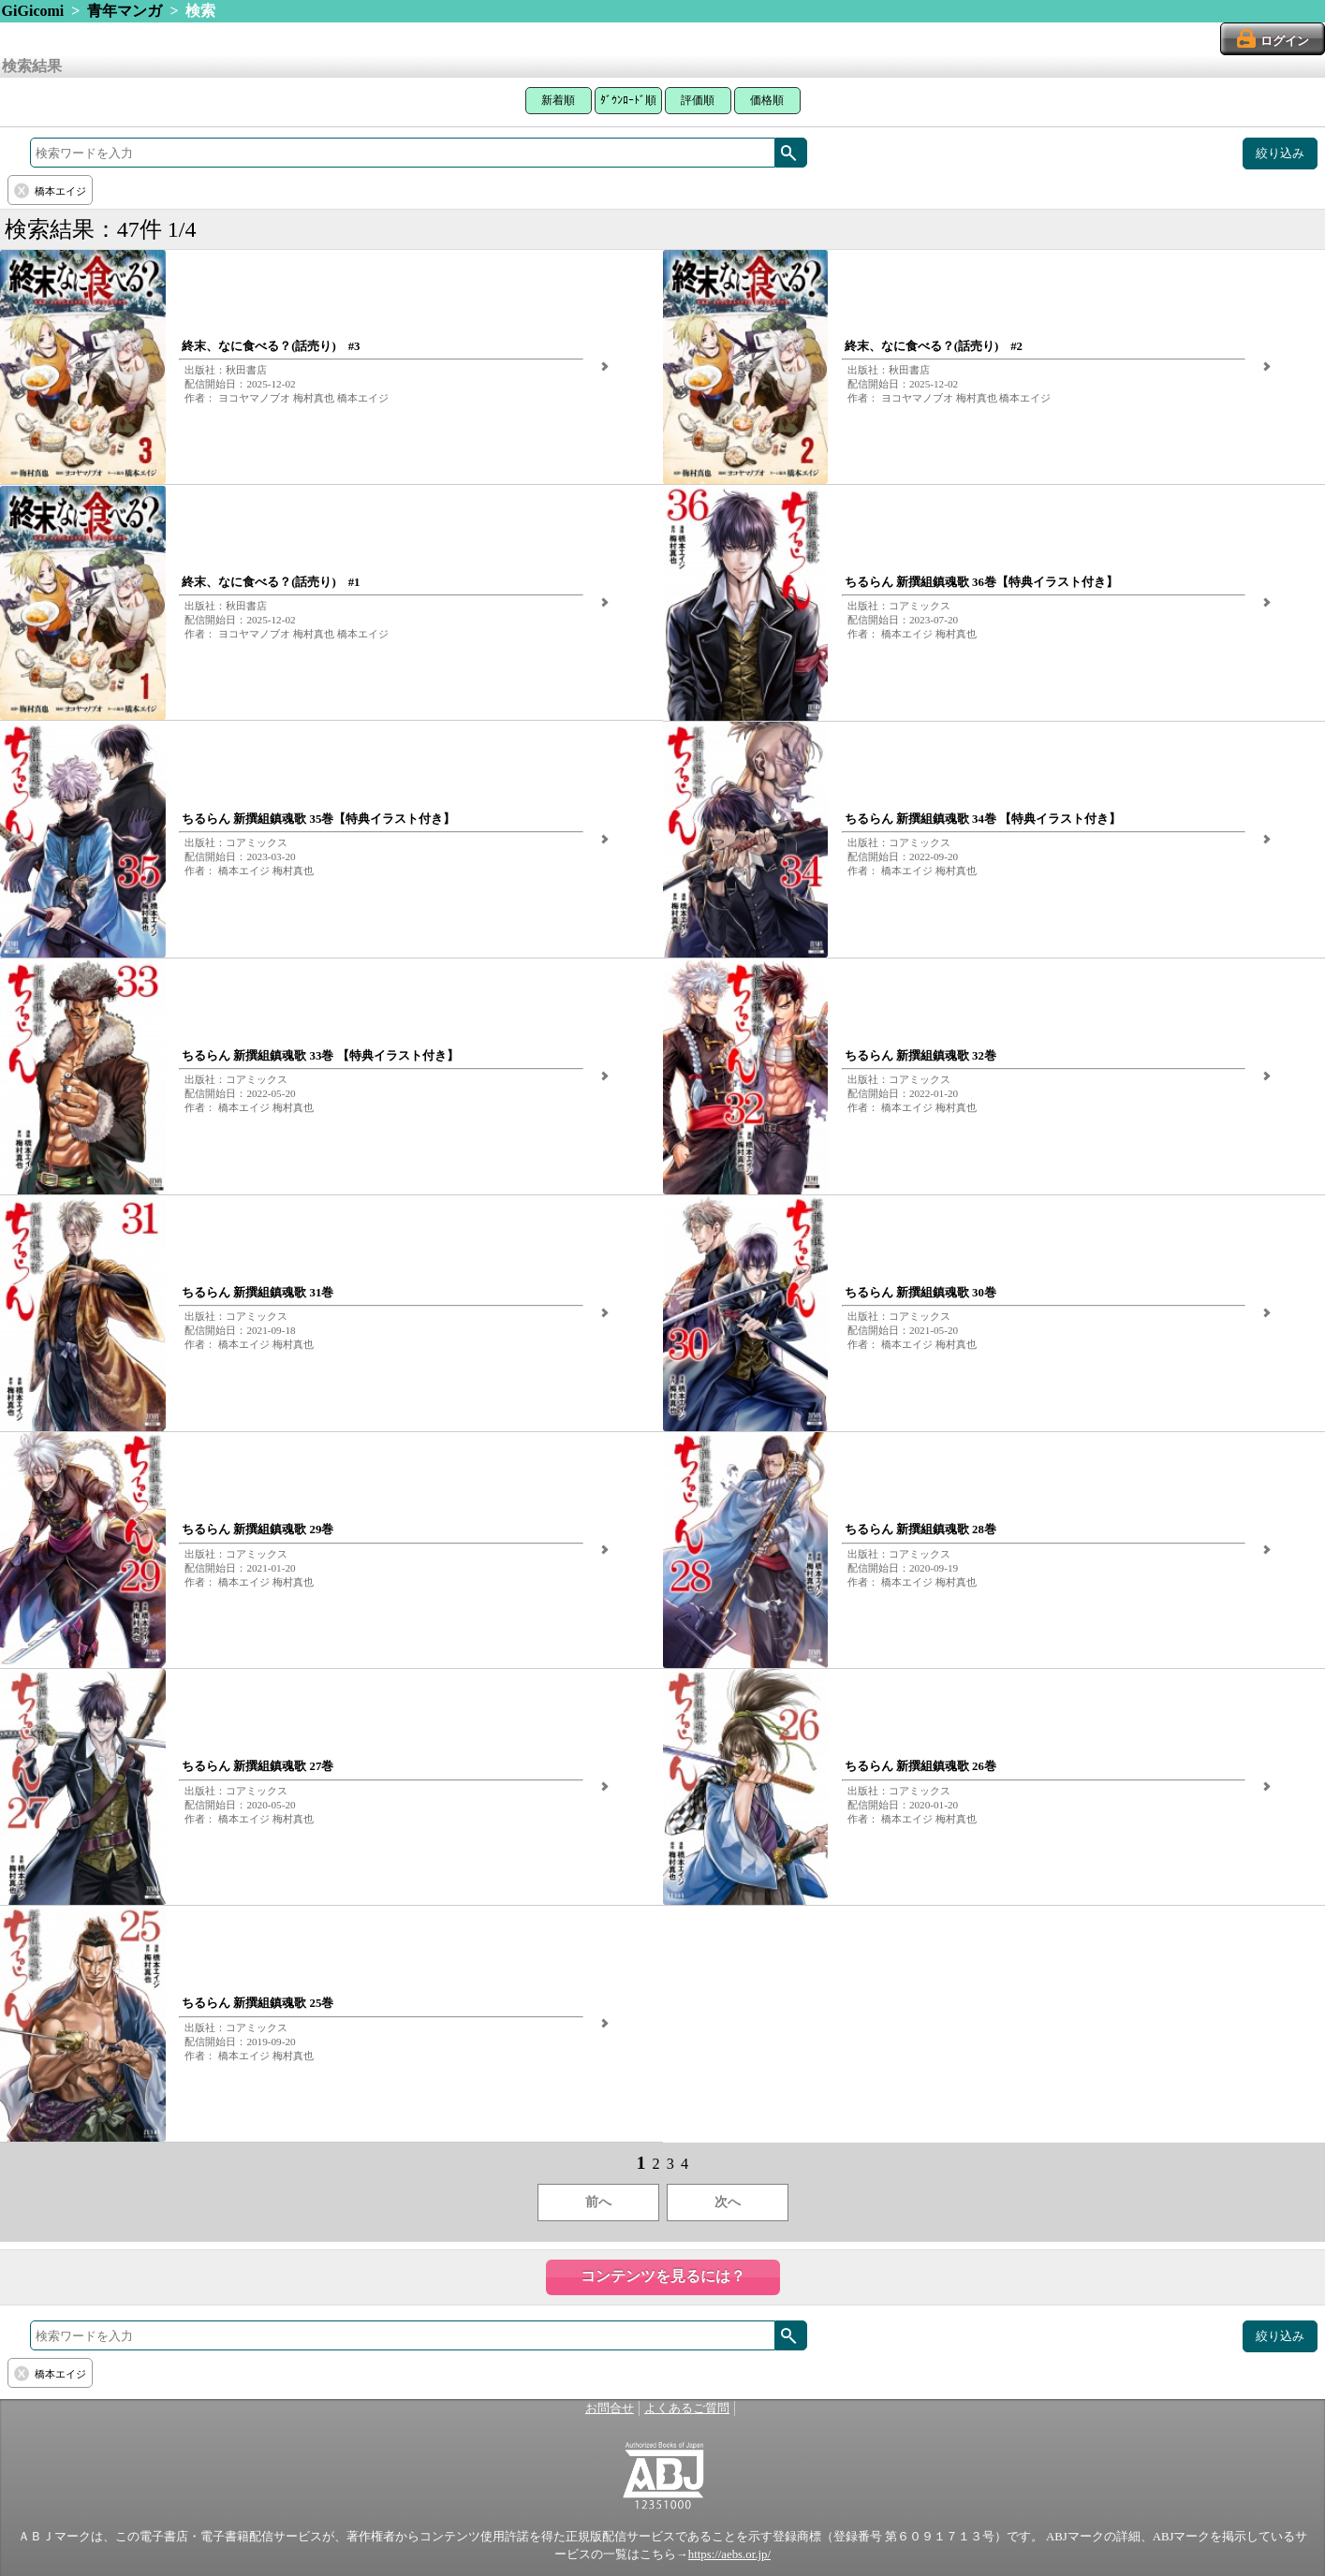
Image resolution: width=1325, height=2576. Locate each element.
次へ (727, 2202)
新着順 (558, 100)
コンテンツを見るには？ (663, 2276)
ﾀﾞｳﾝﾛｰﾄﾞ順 (628, 100)
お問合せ (609, 2408)
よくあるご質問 (686, 2408)
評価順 (697, 100)
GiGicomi (33, 11)
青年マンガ (124, 11)
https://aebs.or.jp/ (729, 2554)
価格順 (767, 100)
